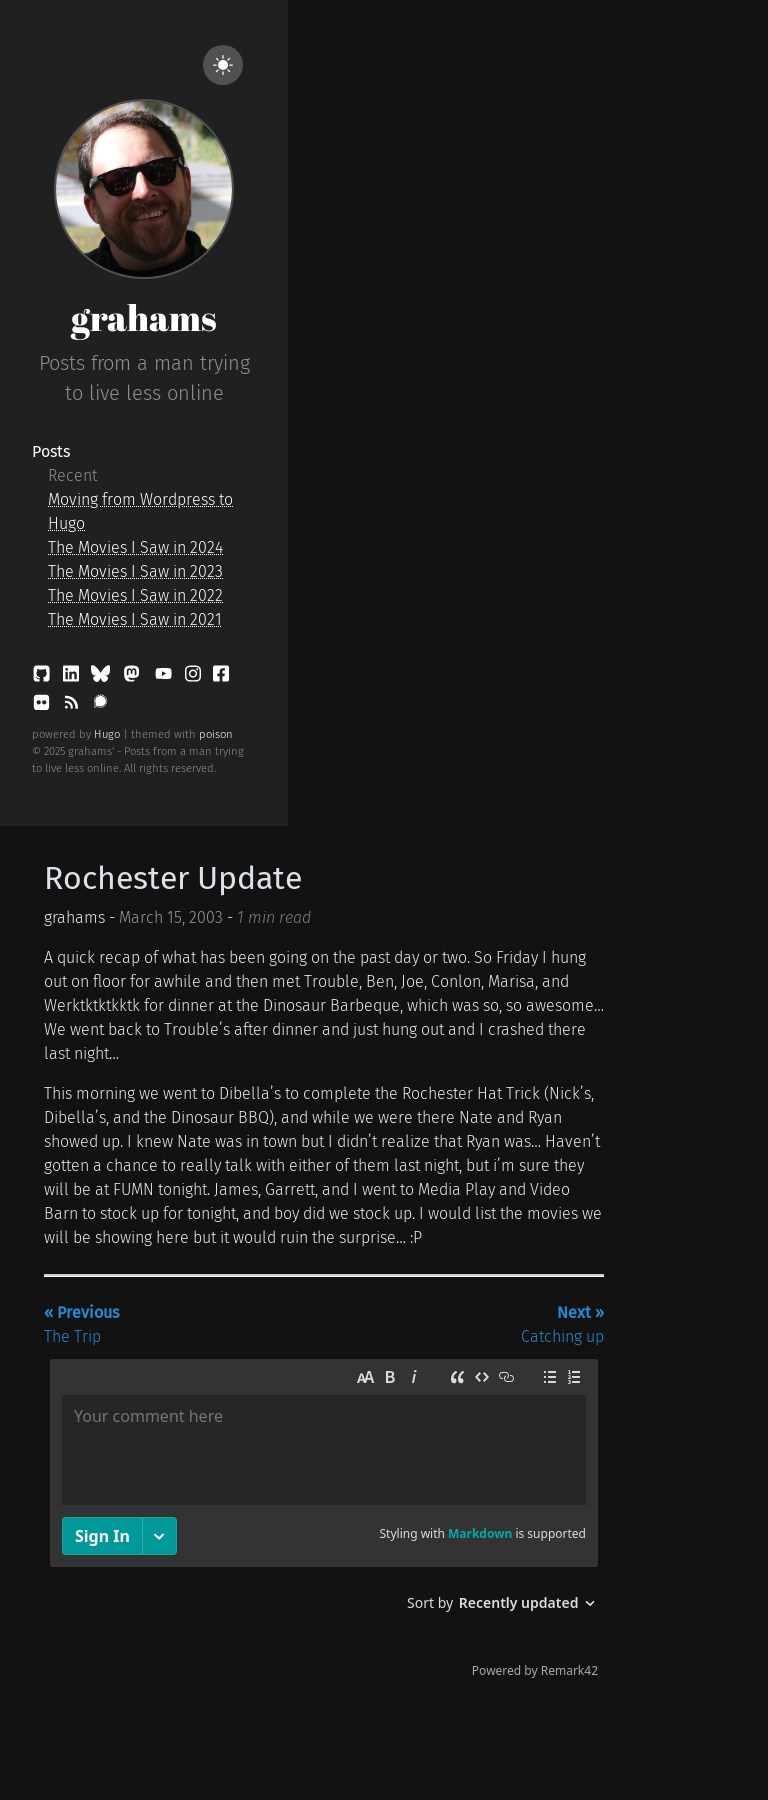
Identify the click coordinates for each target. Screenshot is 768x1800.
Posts (51, 451)
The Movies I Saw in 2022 (135, 595)
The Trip (81, 1324)
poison (216, 734)
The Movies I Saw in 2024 (135, 547)
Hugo (107, 734)
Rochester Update (173, 878)
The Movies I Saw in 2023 (135, 571)
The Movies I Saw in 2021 (135, 619)
